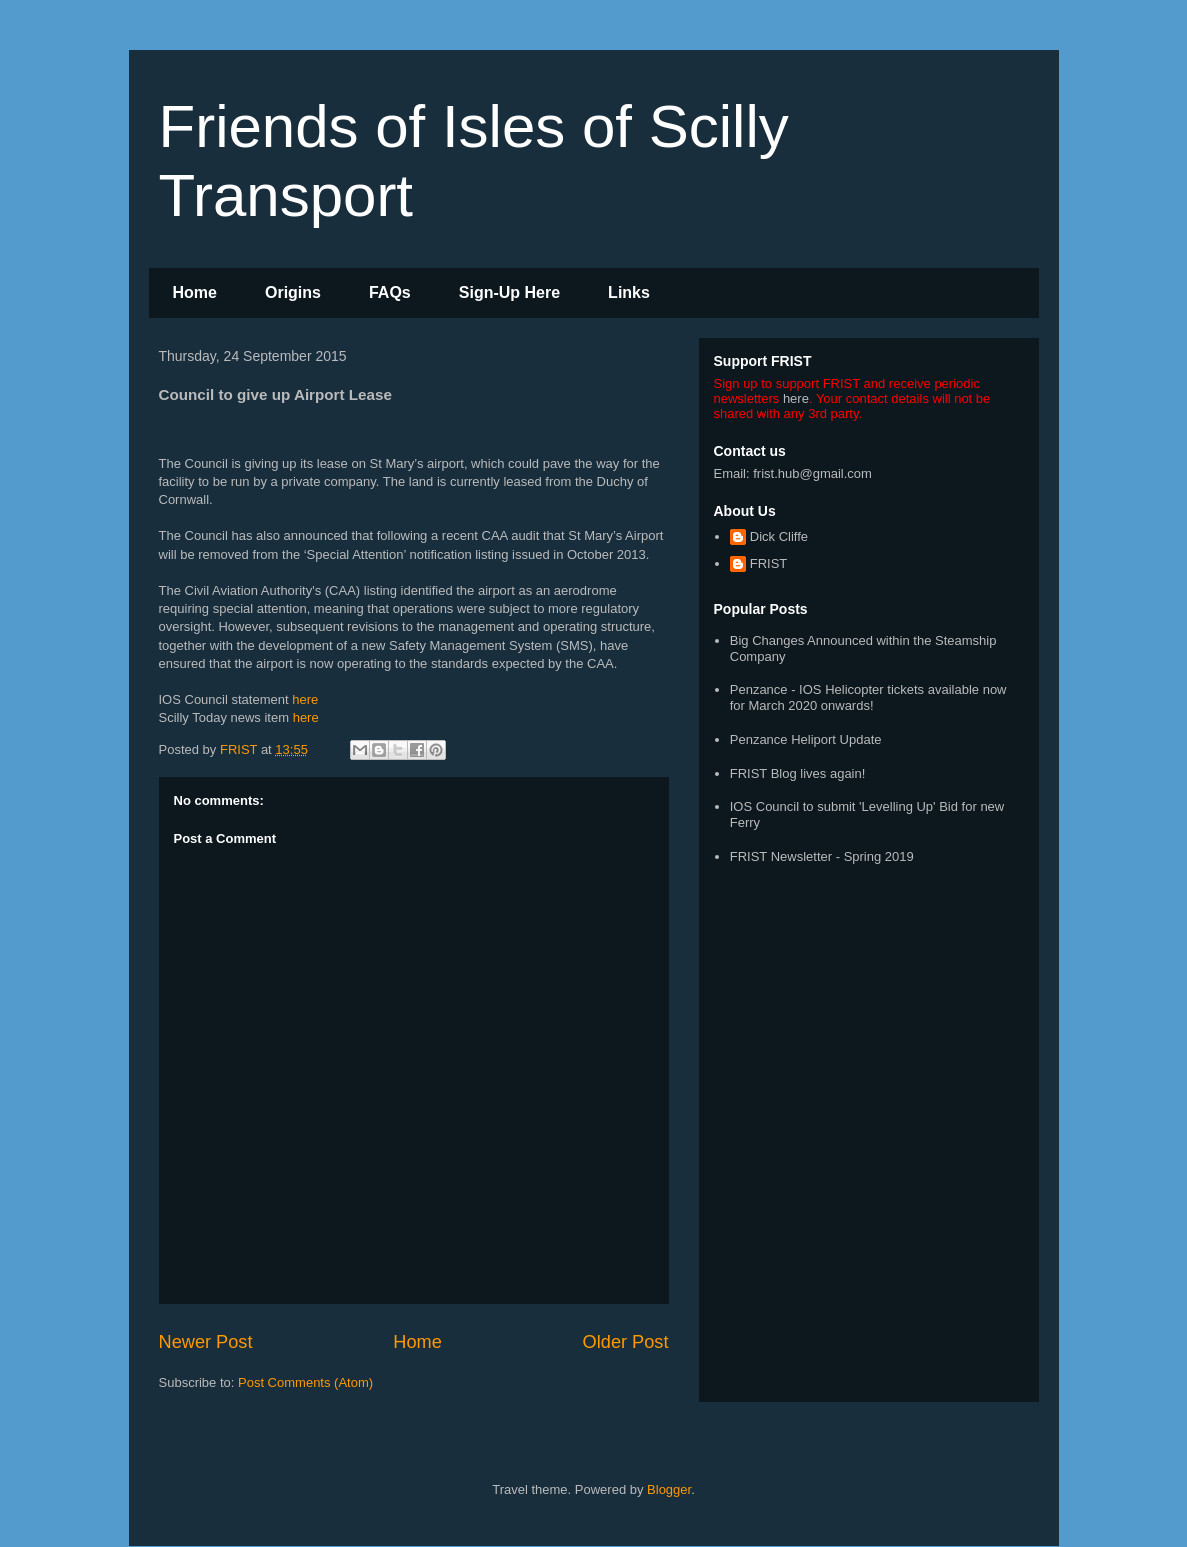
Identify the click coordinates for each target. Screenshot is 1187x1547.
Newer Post (206, 1342)
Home (195, 292)
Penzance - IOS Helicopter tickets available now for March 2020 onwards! (868, 697)
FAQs (390, 292)
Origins (293, 292)
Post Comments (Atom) (305, 1382)
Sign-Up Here (509, 292)
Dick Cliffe (779, 536)
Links (629, 292)
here (305, 699)
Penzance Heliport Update (806, 739)
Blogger (669, 1489)
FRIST (769, 563)
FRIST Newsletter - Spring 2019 (822, 856)
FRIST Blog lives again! (798, 773)
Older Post (626, 1342)
